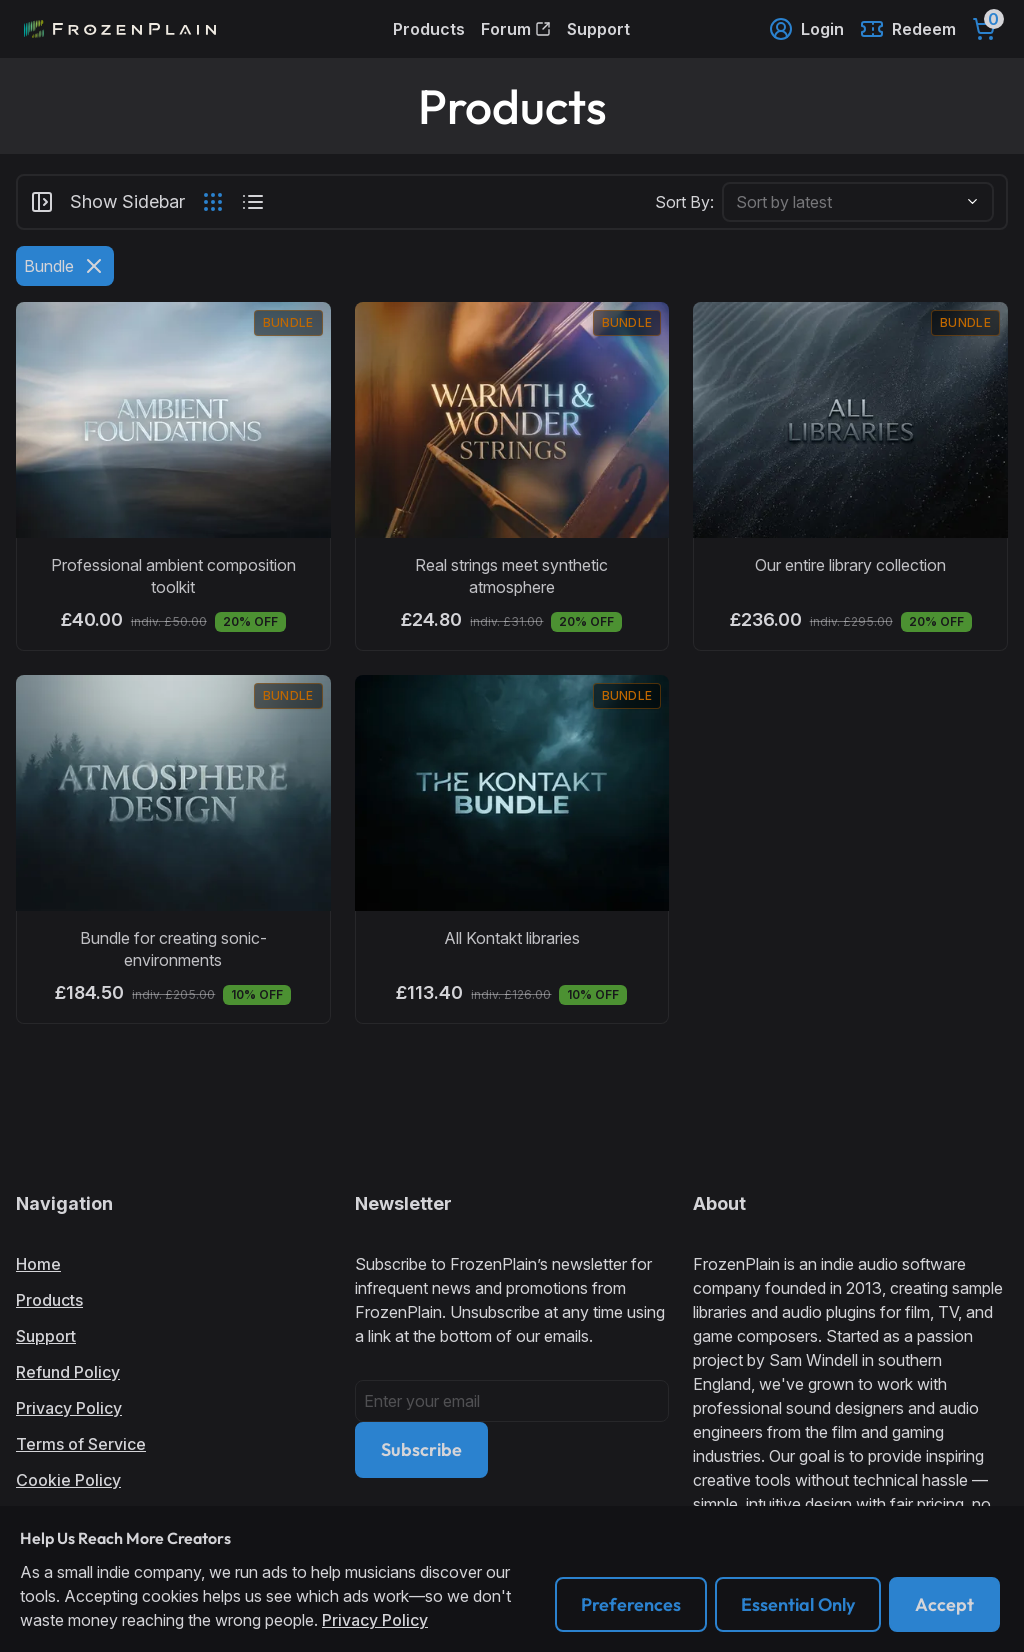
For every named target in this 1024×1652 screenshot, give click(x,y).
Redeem (908, 29)
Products (429, 29)
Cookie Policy (68, 1480)
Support (598, 29)
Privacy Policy (69, 1408)
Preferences (631, 1604)
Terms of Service (81, 1444)
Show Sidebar (107, 202)
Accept (944, 1604)
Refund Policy (68, 1372)
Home (38, 1264)
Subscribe (421, 1449)
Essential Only (798, 1604)
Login (806, 29)
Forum (516, 29)
